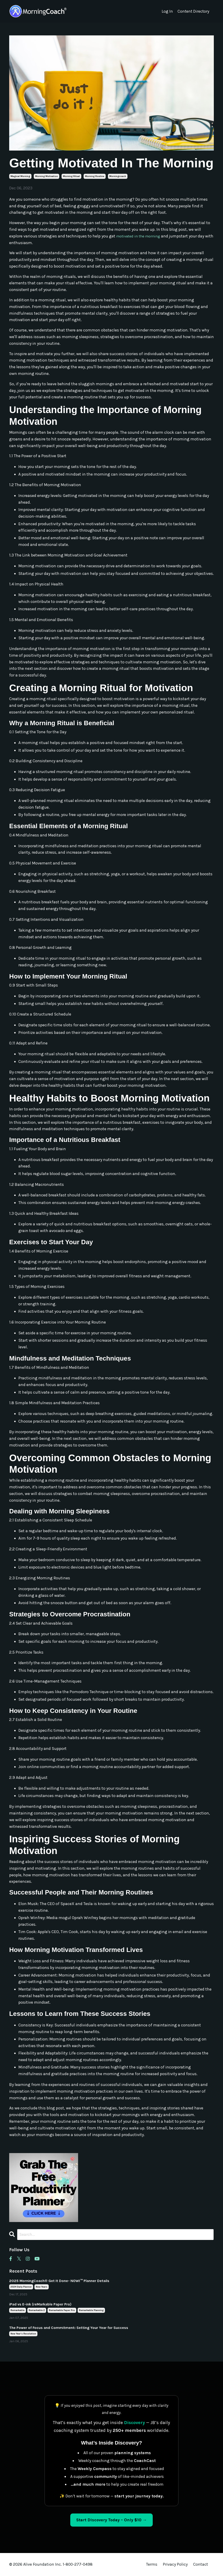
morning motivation (46, 176)
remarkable (18, 2310)
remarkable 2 (37, 2310)
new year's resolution (23, 2334)
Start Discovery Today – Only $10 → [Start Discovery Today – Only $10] (111, 2520)
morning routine (94, 176)
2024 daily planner (21, 2287)
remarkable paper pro (62, 2310)
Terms (151, 2564)
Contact (200, 2564)
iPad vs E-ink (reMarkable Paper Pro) (40, 2304)
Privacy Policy (176, 2564)
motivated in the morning (140, 236)
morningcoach (117, 176)
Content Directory (193, 11)
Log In (166, 11)
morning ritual (71, 176)
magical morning (20, 176)
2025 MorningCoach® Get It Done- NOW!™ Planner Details (59, 2281)
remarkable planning (91, 2310)
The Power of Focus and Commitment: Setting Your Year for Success (68, 2328)
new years (41, 2287)
